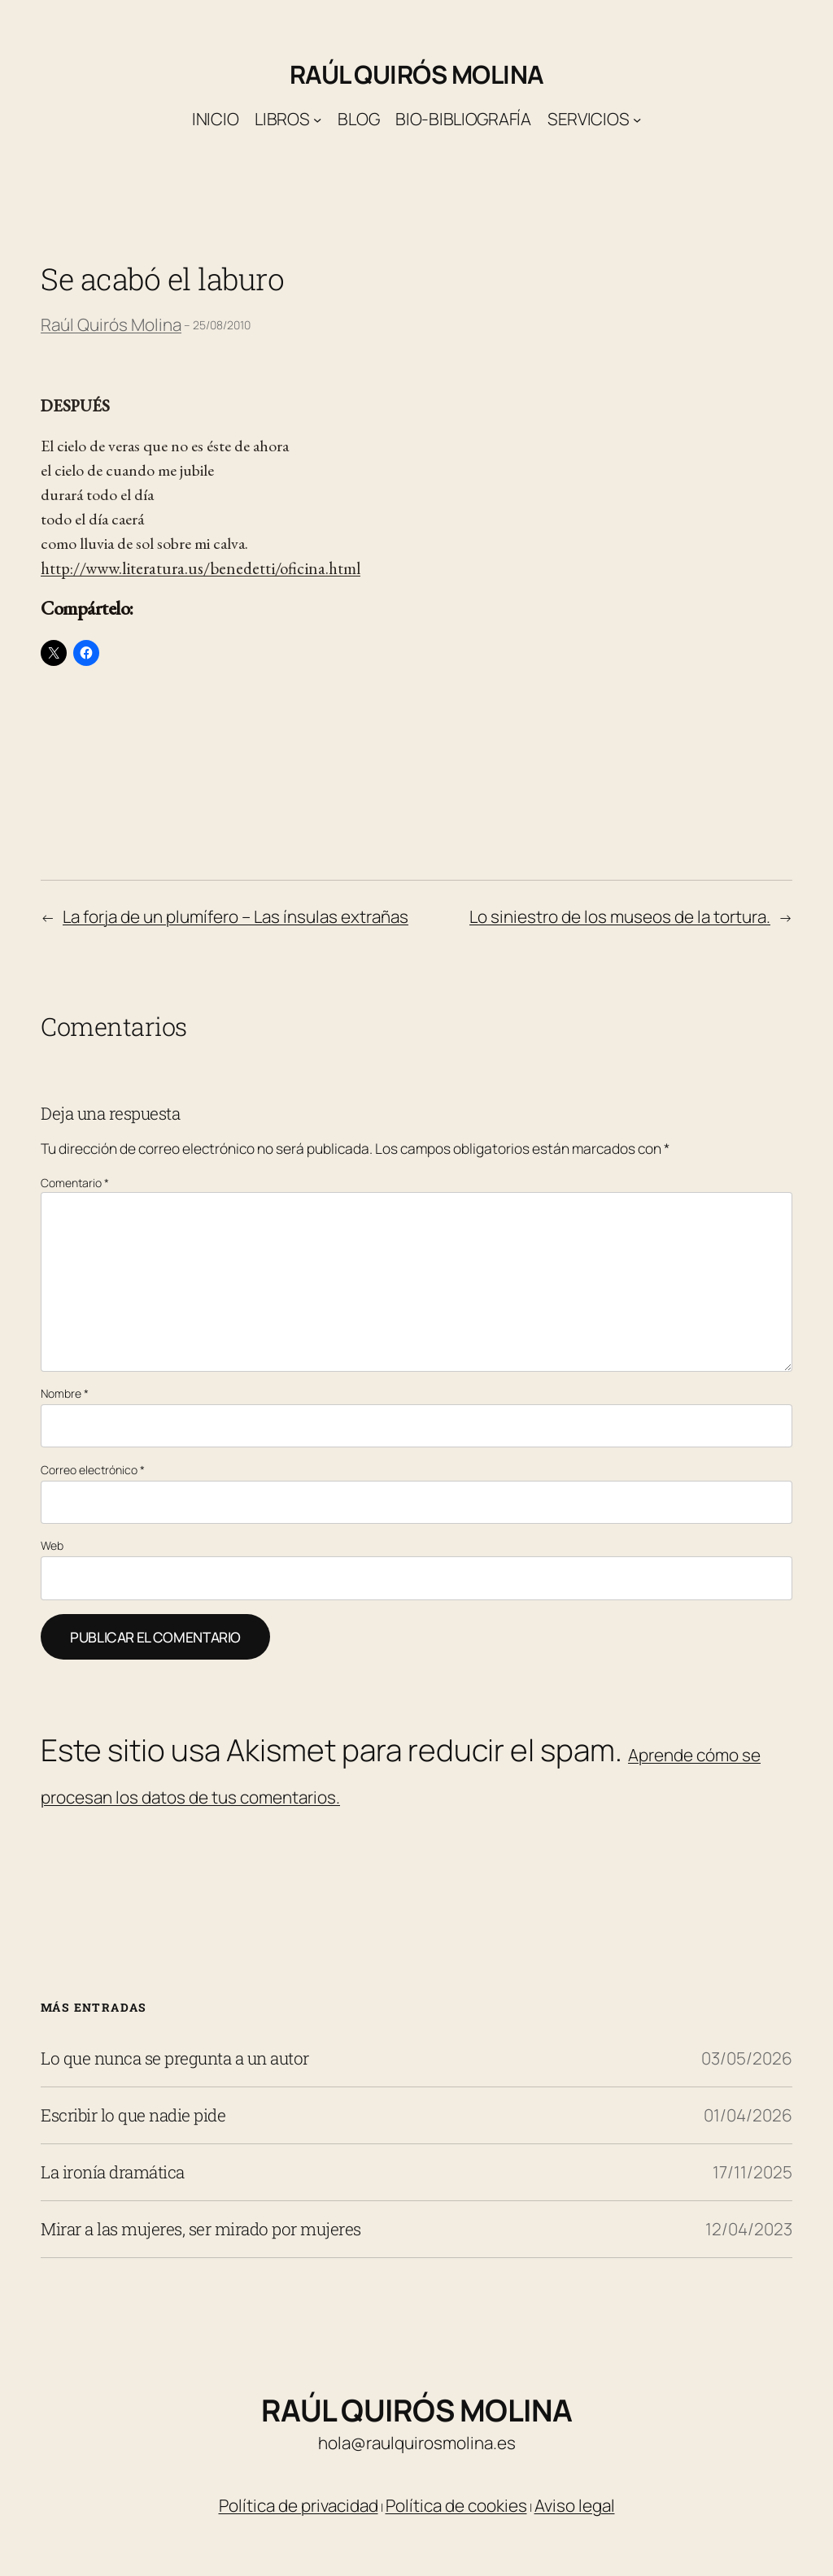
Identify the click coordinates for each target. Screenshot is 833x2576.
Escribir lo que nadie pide (133, 2115)
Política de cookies (456, 2505)
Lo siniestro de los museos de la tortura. (619, 916)
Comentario (75, 1182)
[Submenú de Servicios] (637, 119)
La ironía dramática (113, 2172)
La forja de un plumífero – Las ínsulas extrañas (235, 916)
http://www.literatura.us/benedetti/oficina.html (200, 568)
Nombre (65, 1393)
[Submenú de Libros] (317, 119)
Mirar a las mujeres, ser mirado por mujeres (201, 2229)
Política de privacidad (298, 2505)
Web (52, 1545)
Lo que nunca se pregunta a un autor (175, 2058)
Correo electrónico (93, 1469)
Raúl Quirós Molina (417, 74)
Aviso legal (574, 2505)
